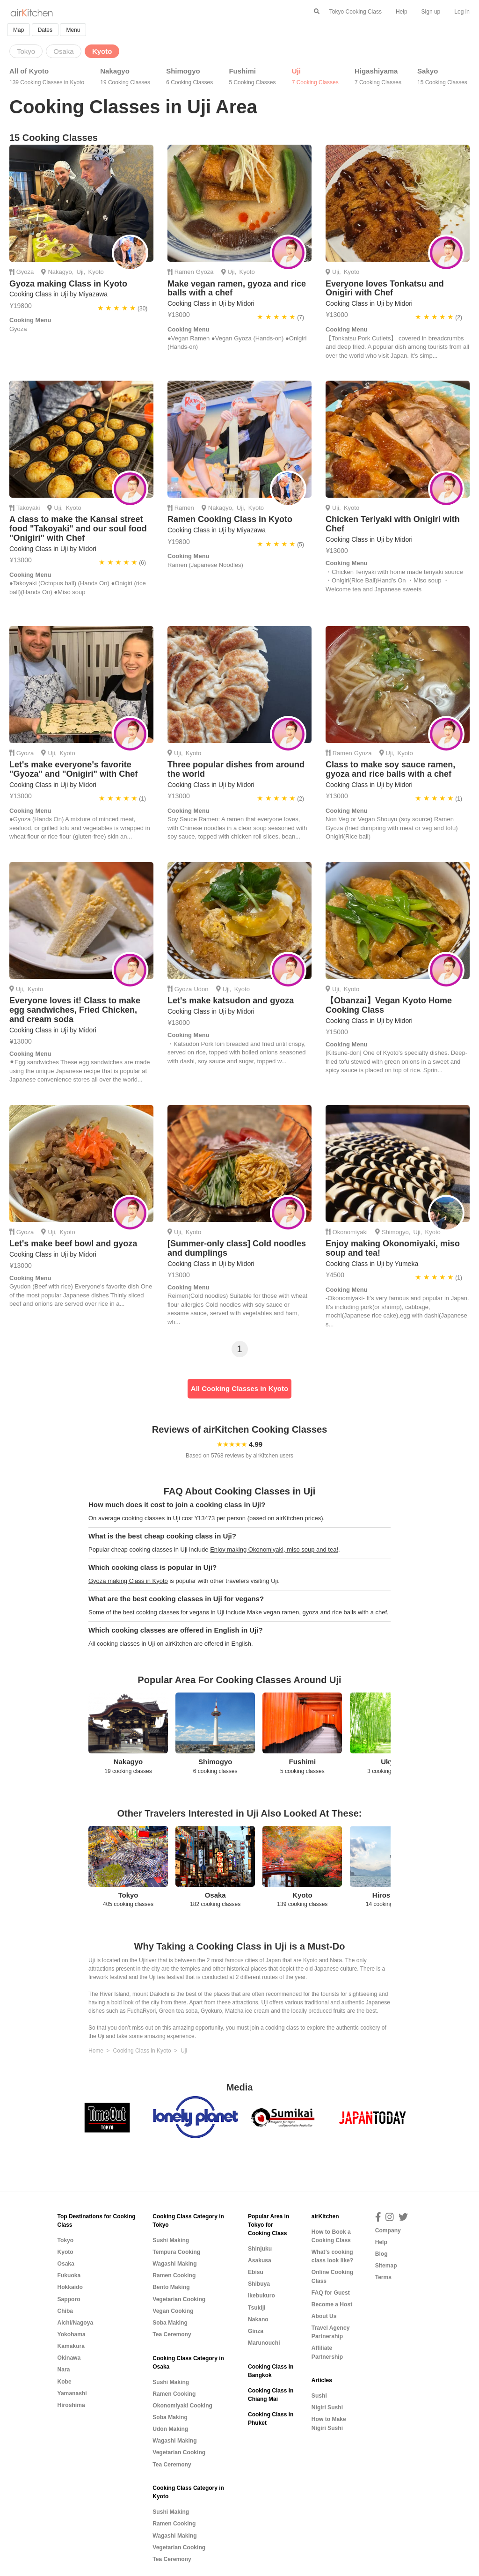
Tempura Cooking (176, 2252)
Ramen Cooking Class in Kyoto (229, 519)
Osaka (66, 2263)
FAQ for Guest (331, 2292)
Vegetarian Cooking (178, 2299)
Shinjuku (260, 2248)
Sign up (431, 11)
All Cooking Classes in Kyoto (239, 1388)
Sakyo (442, 77)
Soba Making (170, 2322)
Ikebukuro (261, 2295)
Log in (462, 11)
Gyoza (25, 271)
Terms (383, 2277)
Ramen (184, 271)
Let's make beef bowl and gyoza (73, 1243)
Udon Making (170, 2429)
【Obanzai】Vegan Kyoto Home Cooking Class (389, 1005)
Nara (64, 2369)
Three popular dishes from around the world (236, 769)
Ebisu (255, 2272)
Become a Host (332, 2304)
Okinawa (69, 2358)
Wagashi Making (174, 2263)
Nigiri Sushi (327, 2407)
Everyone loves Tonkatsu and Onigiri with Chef (385, 288)
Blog (381, 2254)
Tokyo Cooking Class (355, 11)
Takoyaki (28, 507)
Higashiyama (378, 77)
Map (18, 30)
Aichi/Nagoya (76, 2322)
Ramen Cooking (174, 2275)
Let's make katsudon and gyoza (230, 1000)
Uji (315, 77)
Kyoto (95, 271)
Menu (73, 30)
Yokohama (72, 2334)
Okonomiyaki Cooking (182, 2405)
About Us (324, 2316)
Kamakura (71, 2346)
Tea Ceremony (171, 2334)
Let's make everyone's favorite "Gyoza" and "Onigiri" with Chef (73, 769)
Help (401, 11)
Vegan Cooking (172, 2311)
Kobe (65, 2381)
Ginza (255, 2331)
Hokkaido (70, 2287)
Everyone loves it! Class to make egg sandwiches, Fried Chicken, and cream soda (74, 1010)
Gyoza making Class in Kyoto (68, 283)
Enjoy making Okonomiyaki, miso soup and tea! (393, 1248)
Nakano (258, 2319)
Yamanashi (72, 2393)
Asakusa (259, 2260)
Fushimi (252, 77)
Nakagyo (125, 77)
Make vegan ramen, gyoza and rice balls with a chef (236, 288)
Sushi (319, 2395)
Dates (45, 30)
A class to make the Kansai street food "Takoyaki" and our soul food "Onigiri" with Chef (78, 529)
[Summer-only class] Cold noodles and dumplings (236, 1248)
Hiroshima (71, 2405)
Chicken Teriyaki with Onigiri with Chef (393, 524)
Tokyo (66, 2240)
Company (388, 2230)
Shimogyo (189, 77)
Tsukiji (256, 2307)
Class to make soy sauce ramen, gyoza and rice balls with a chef (390, 769)
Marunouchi (264, 2343)
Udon (201, 989)
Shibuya (259, 2284)
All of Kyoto (46, 77)
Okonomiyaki (350, 1232)
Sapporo (69, 2299)
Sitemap (386, 2265)
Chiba (65, 2311)
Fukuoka (69, 2275)
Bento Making (170, 2287)
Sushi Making (170, 2240)
